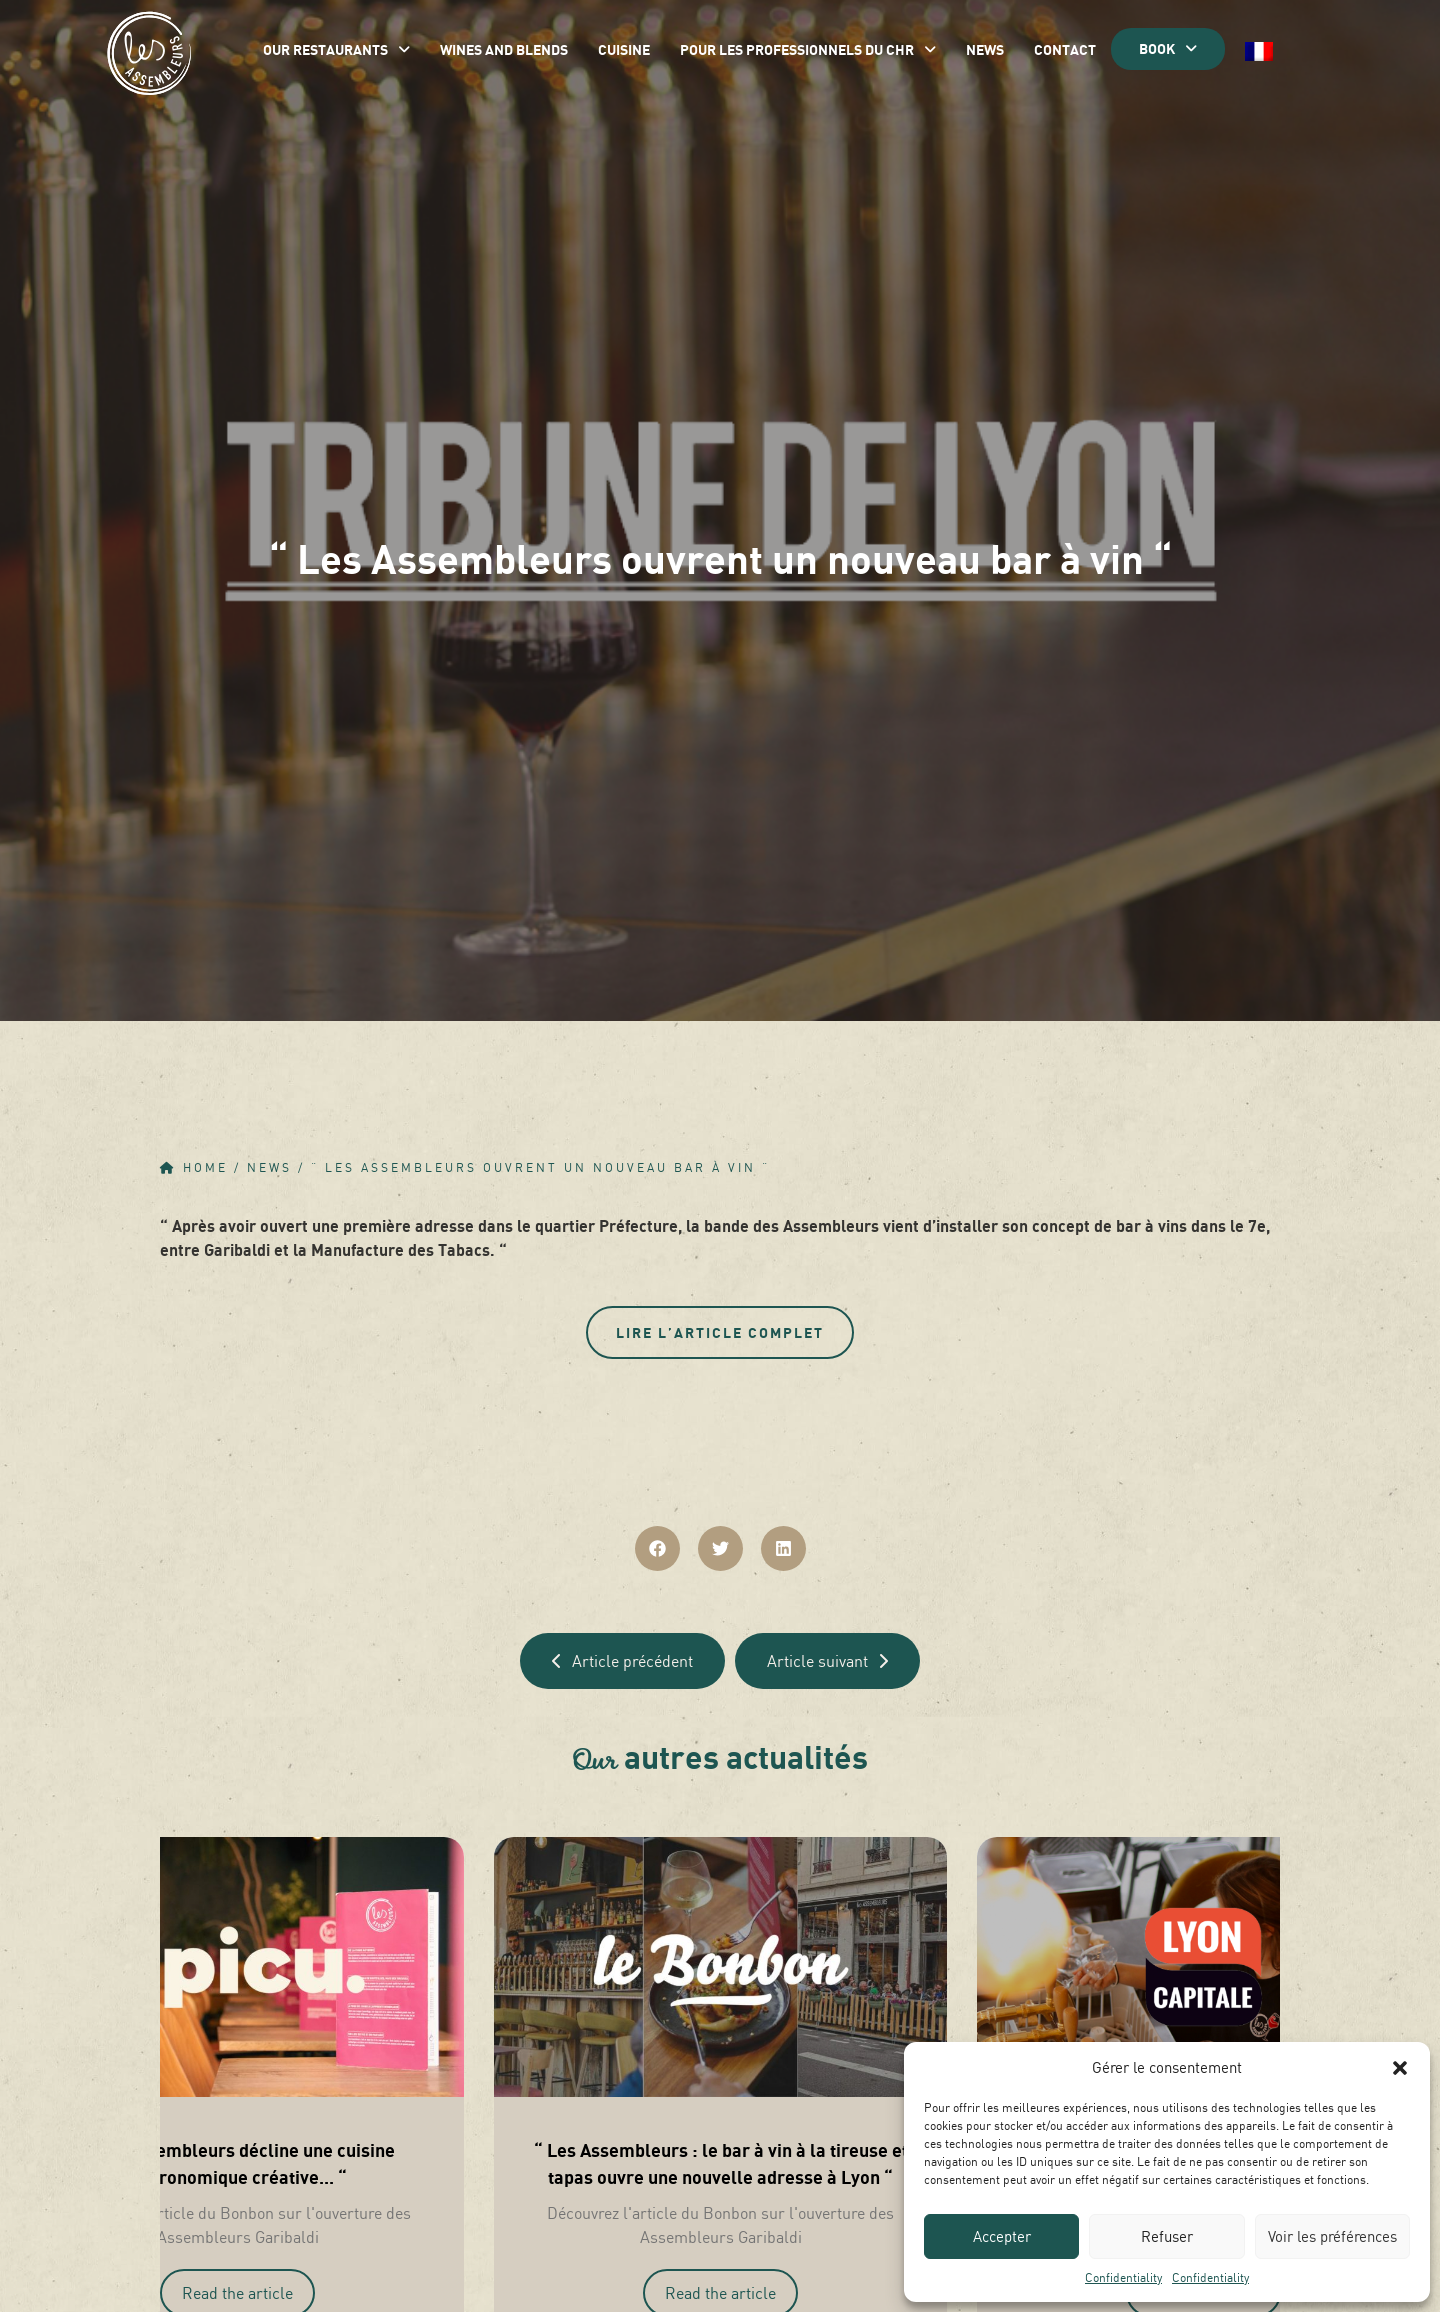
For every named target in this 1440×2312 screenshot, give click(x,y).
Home (205, 1167)
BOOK (1168, 48)
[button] (1400, 2068)
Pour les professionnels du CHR (808, 49)
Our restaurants (336, 49)
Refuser (1167, 2236)
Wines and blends (504, 49)
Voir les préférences (1332, 2236)
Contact (1065, 49)
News (985, 49)
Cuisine (624, 49)
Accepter (1002, 2236)
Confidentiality (1123, 2277)
